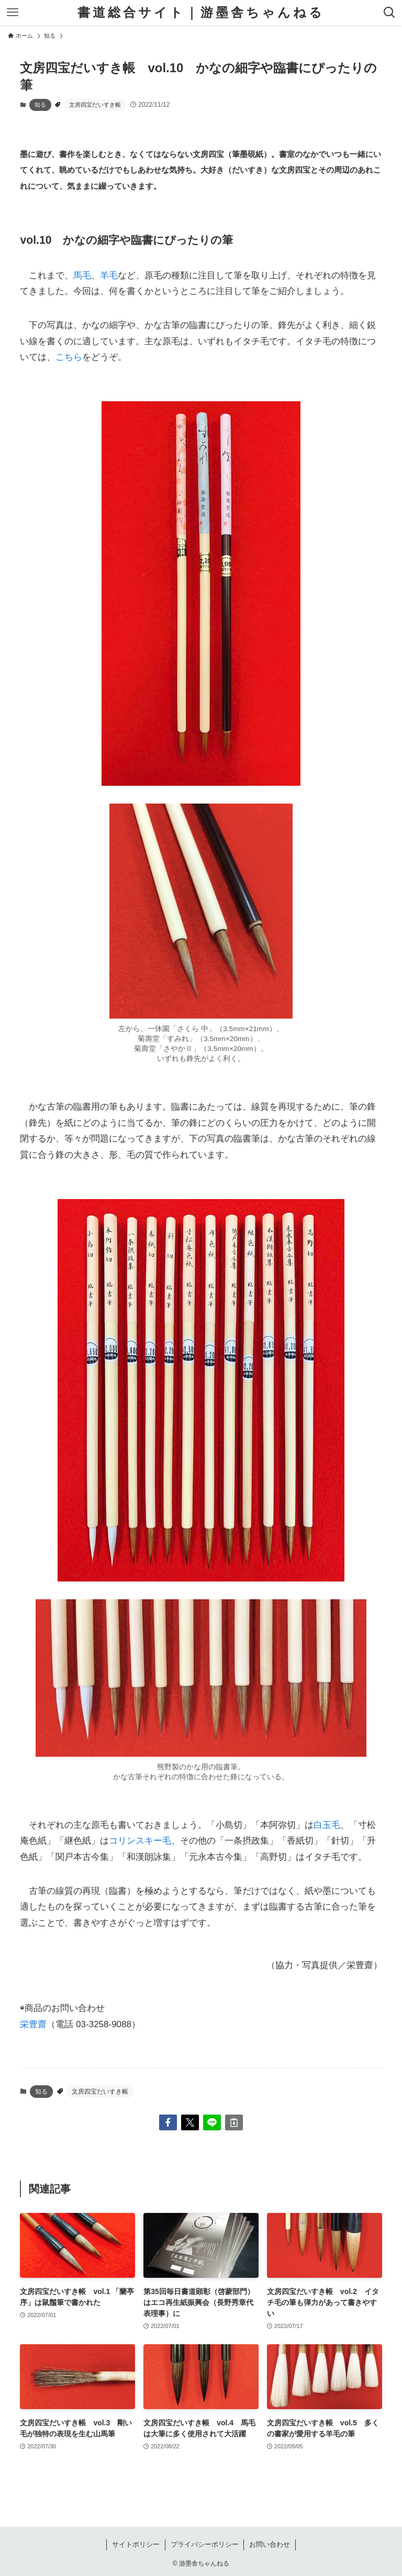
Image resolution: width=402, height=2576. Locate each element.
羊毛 (109, 275)
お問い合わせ (269, 2544)
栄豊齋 (33, 2024)
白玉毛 (327, 1825)
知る (40, 104)
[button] (168, 2122)
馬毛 (82, 275)
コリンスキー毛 (140, 1841)
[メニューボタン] (12, 12)
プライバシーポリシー (205, 2544)
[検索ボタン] (389, 12)
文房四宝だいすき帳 (95, 104)
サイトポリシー (136, 2544)
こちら (68, 357)
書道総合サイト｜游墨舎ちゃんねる (201, 12)
